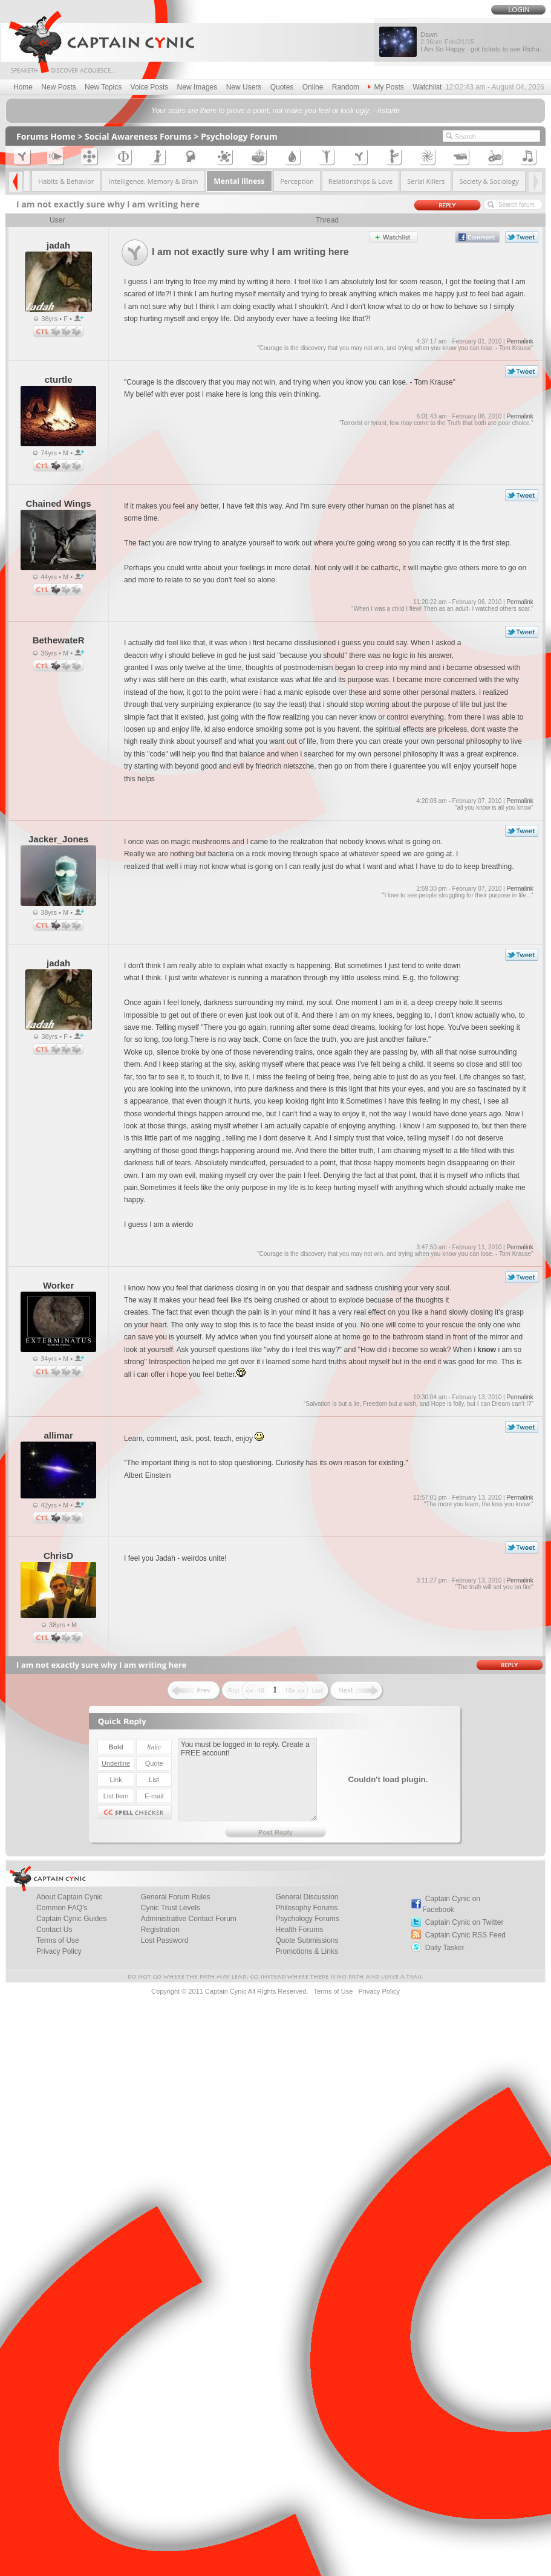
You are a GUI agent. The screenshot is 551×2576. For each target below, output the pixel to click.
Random (345, 87)
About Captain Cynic (69, 1897)
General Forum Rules (175, 1897)
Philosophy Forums (306, 1908)
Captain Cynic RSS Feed (465, 1935)
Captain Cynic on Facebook (451, 1904)
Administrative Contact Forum (188, 1918)
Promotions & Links (306, 1951)
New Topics (103, 87)
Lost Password (165, 1940)
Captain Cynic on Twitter (464, 1922)
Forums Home (46, 136)
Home (23, 87)
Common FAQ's (61, 1908)
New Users (244, 87)
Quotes (282, 87)
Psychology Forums (307, 1918)
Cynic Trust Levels (170, 1908)
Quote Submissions (306, 1940)
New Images (197, 87)
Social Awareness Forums (138, 136)
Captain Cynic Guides (71, 1918)
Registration (160, 1929)
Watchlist (427, 87)
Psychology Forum (239, 136)
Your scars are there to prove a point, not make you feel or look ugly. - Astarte (275, 110)
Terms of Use (57, 1940)
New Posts (58, 87)
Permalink (519, 341)
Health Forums (299, 1929)
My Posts (385, 87)
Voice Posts (150, 87)
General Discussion (306, 1897)
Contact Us (54, 1929)
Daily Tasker (445, 1947)
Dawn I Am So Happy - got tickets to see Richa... (482, 42)
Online (313, 87)
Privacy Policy (59, 1951)
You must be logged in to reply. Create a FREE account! (247, 1779)
